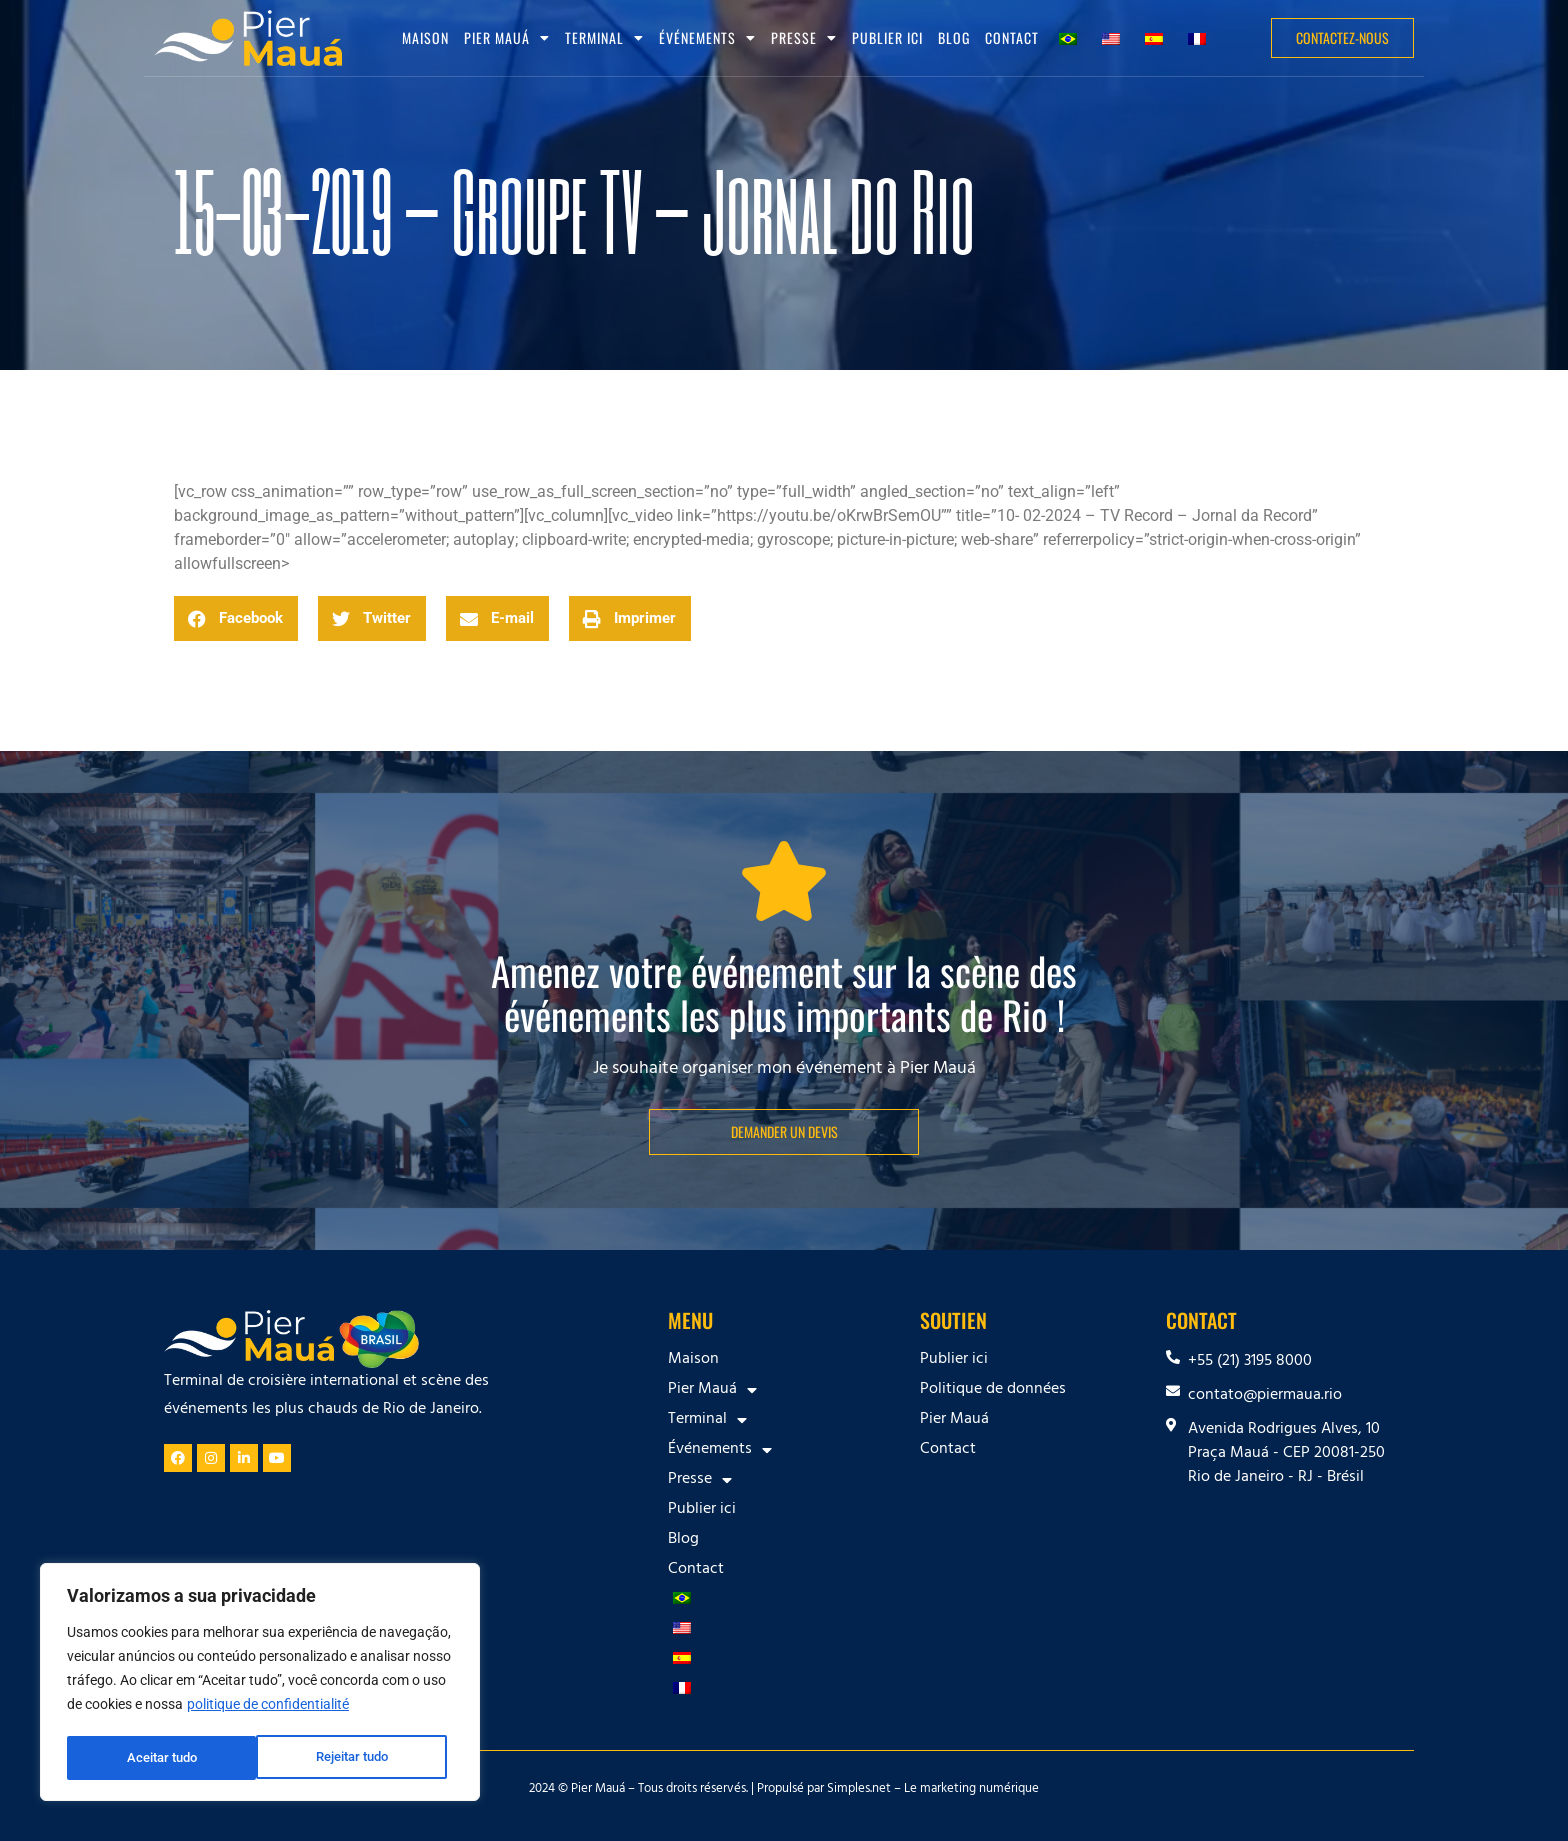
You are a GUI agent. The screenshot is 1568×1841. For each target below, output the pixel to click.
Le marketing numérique (971, 1790)
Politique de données (993, 1390)
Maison (425, 37)
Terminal (604, 38)
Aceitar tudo (360, 1758)
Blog (954, 37)
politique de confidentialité (268, 1708)
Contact (1012, 37)
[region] (260, 1684)
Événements (707, 38)
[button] (236, 618)
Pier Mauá (507, 38)
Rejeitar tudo (162, 1758)
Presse (804, 38)
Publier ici (887, 37)
